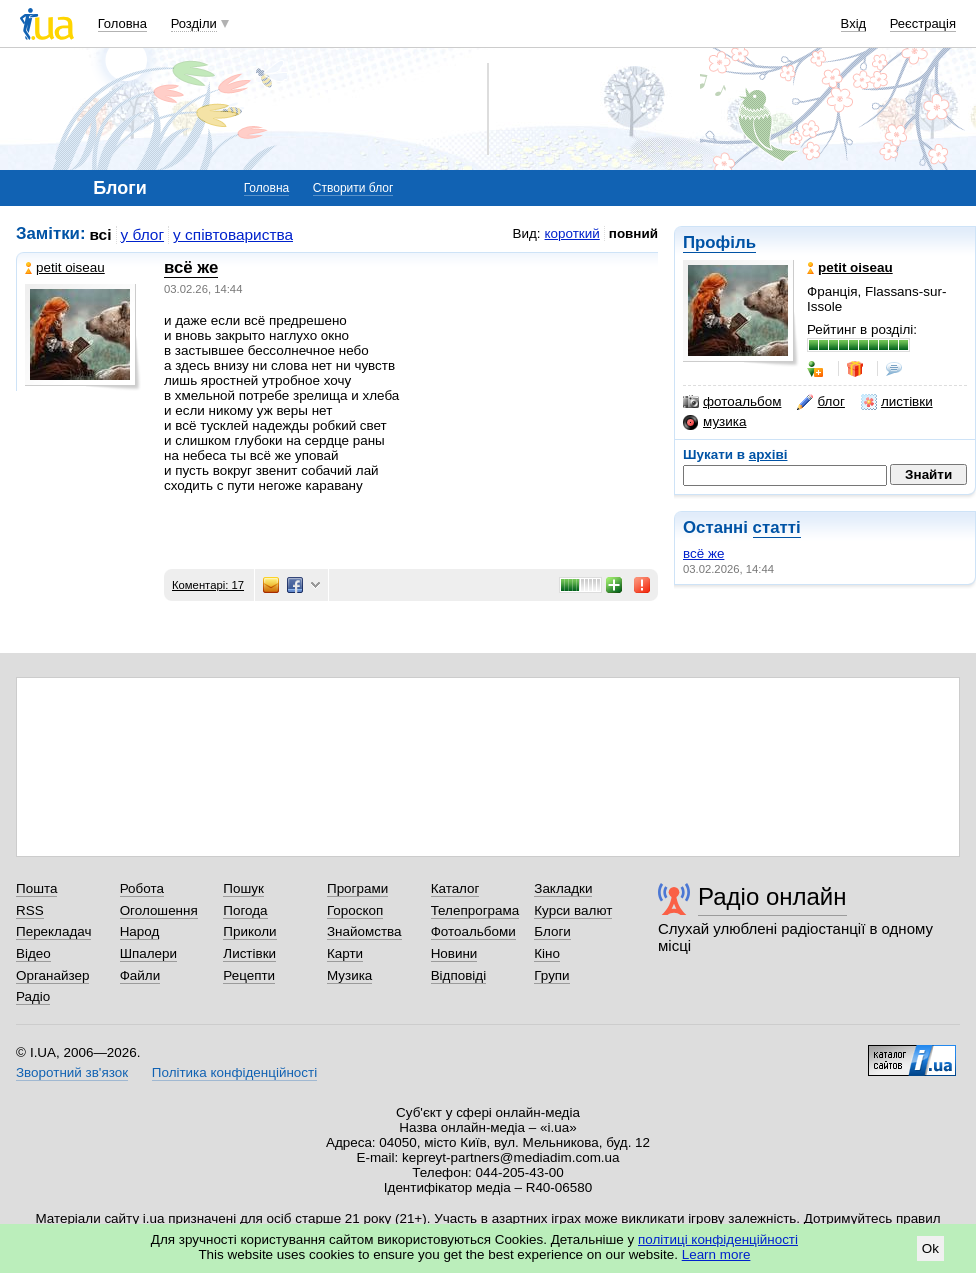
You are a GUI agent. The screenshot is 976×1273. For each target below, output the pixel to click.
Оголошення (159, 910)
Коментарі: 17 (208, 585)
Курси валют (573, 910)
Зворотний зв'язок (72, 1072)
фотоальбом (732, 402)
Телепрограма (475, 910)
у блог (143, 234)
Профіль (719, 242)
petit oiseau (65, 267)
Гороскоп (355, 910)
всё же (703, 553)
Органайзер (52, 975)
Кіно (547, 953)
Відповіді (459, 975)
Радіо (33, 996)
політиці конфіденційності (718, 1239)
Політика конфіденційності (234, 1072)
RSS (30, 910)
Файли (140, 975)
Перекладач (53, 931)
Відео (33, 953)
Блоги (552, 931)
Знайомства (364, 931)
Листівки (249, 953)
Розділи (194, 23)
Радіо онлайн (772, 896)
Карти (345, 953)
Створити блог (353, 188)
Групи (551, 975)
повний (633, 233)
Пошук (243, 888)
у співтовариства (233, 234)
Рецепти (249, 975)
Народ (140, 931)
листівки (897, 402)
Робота (142, 888)
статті (777, 527)
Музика (349, 975)
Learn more (716, 1254)
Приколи (249, 931)
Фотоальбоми (473, 931)
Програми (357, 888)
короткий (572, 233)
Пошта (36, 888)
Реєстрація (923, 23)
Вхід (854, 23)
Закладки (563, 888)
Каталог (455, 888)
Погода (245, 910)
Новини (454, 953)
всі (101, 234)
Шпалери (148, 953)
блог (820, 402)
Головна (122, 23)
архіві (768, 454)
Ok (930, 1248)
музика (714, 422)
